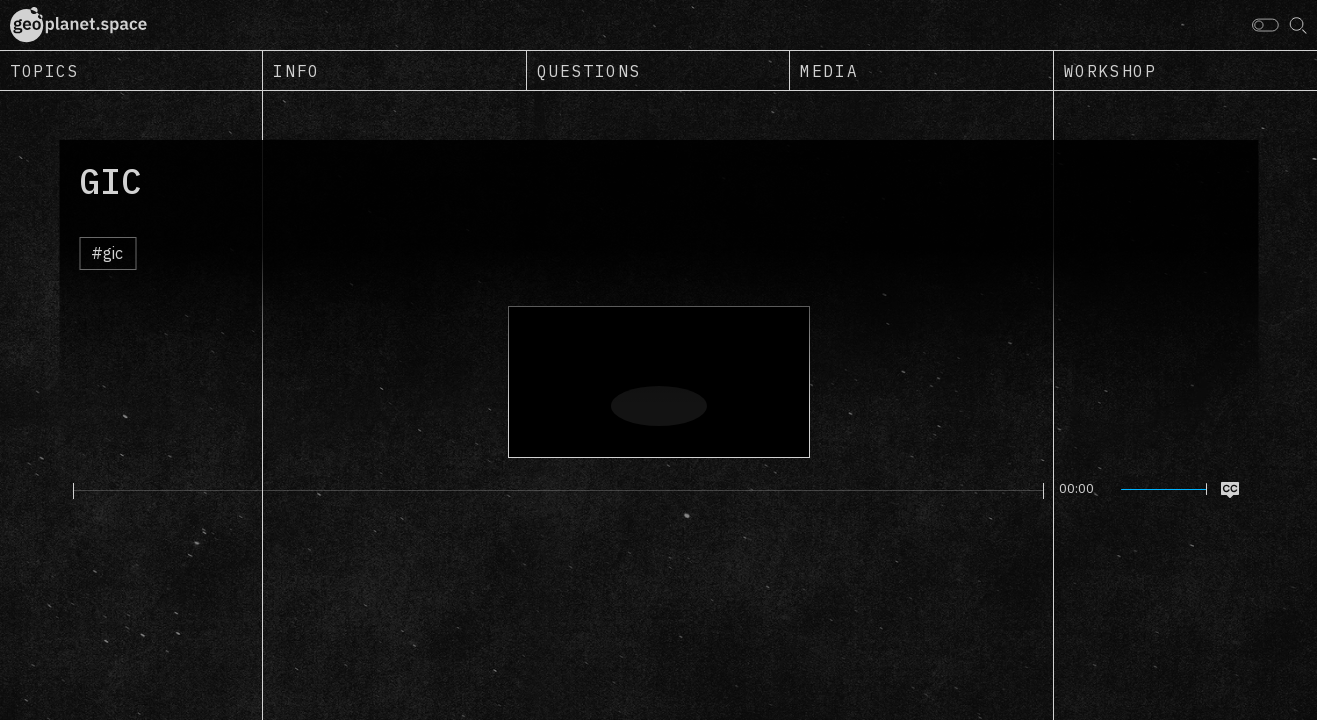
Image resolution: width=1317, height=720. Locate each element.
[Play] (61, 490)
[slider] (558, 491)
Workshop (1110, 71)
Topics (45, 71)
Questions (589, 71)
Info (296, 71)
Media (829, 71)
